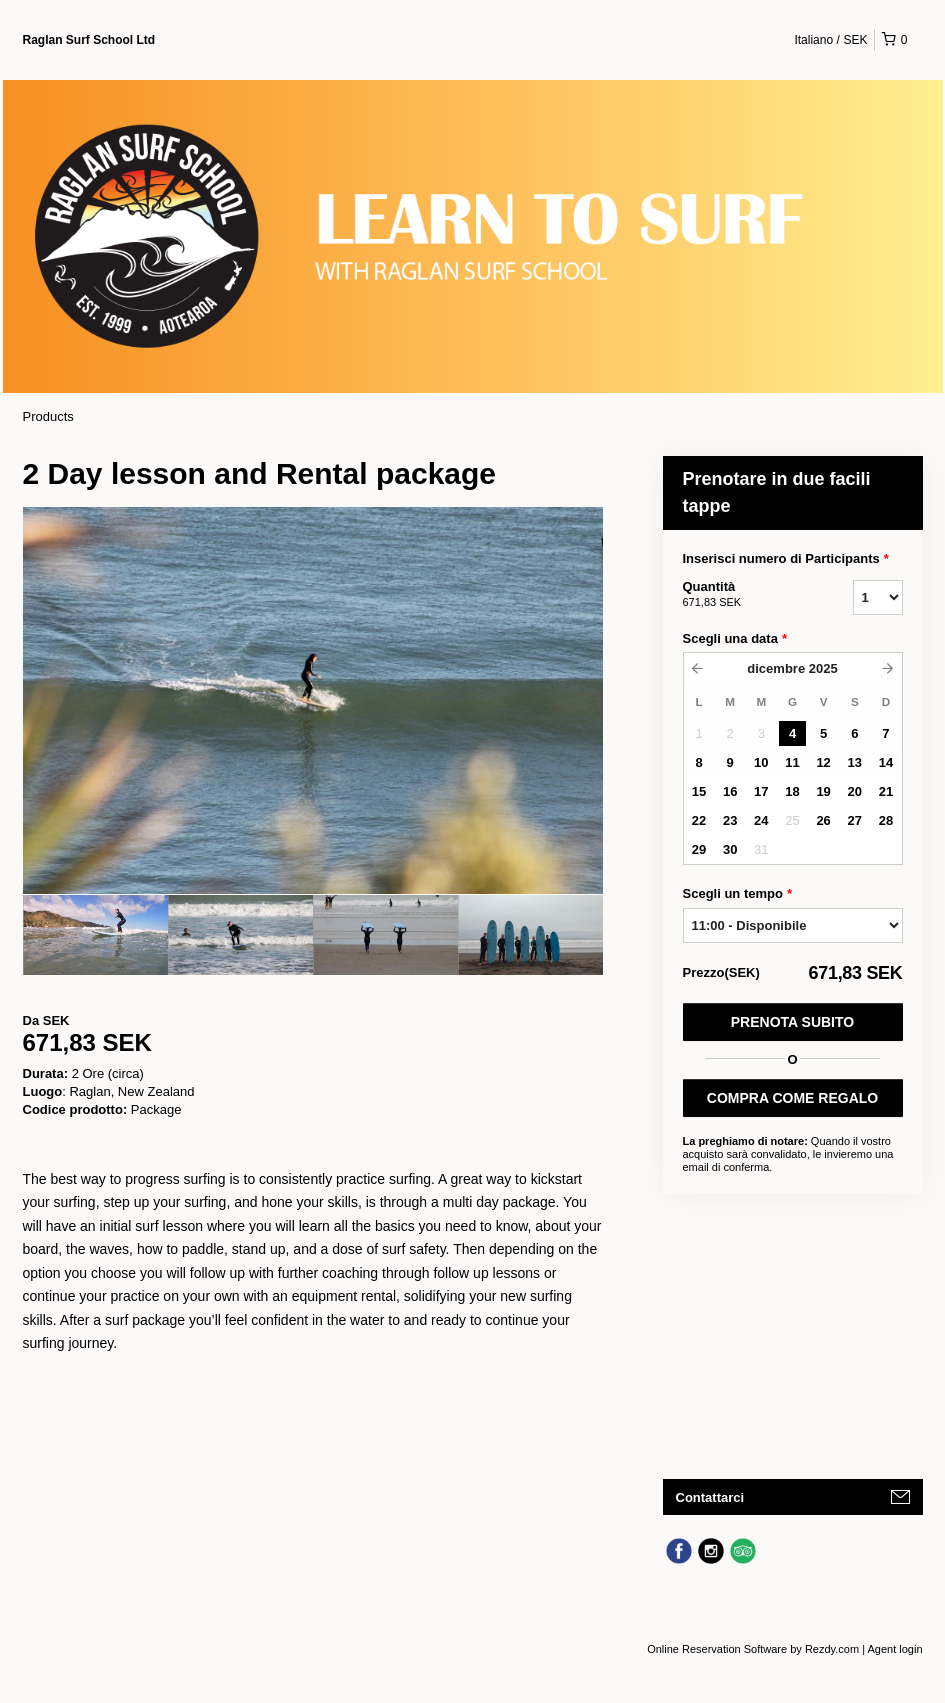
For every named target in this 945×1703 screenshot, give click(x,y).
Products (48, 416)
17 (761, 791)
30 (730, 849)
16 (730, 791)
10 (761, 762)
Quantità (743, 595)
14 (886, 762)
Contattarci (710, 1497)
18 (792, 791)
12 (823, 762)
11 (792, 762)
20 (855, 791)
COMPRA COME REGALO (792, 1098)
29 (699, 849)
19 (823, 791)
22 (699, 820)
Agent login (894, 1649)
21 (886, 791)
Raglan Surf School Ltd (89, 40)
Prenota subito (792, 1022)
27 (855, 820)
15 (699, 791)
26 (823, 820)
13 (855, 762)
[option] (95, 935)
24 (761, 820)
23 (730, 820)
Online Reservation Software (717, 1649)
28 (886, 820)
